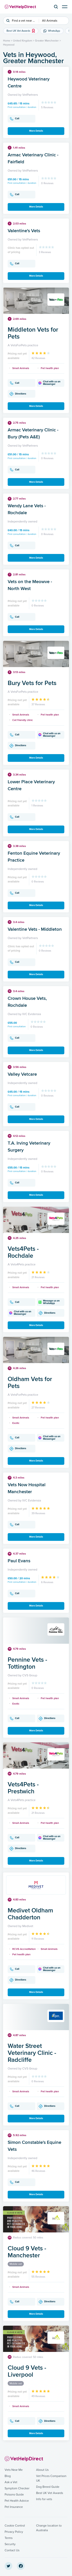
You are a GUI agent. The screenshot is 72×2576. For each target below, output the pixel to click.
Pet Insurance (14, 2507)
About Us (42, 2470)
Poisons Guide (14, 2494)
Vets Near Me (14, 2470)
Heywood (8, 44)
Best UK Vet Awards (49, 2493)
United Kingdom (22, 40)
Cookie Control (15, 2526)
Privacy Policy (14, 2532)
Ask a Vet (11, 2482)
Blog (8, 2476)
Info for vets (44, 2499)
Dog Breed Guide (47, 2487)
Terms (8, 2538)
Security (10, 2544)
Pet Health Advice (17, 2501)
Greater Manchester (47, 40)
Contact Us (12, 2550)
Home (6, 40)
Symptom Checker (17, 2488)
